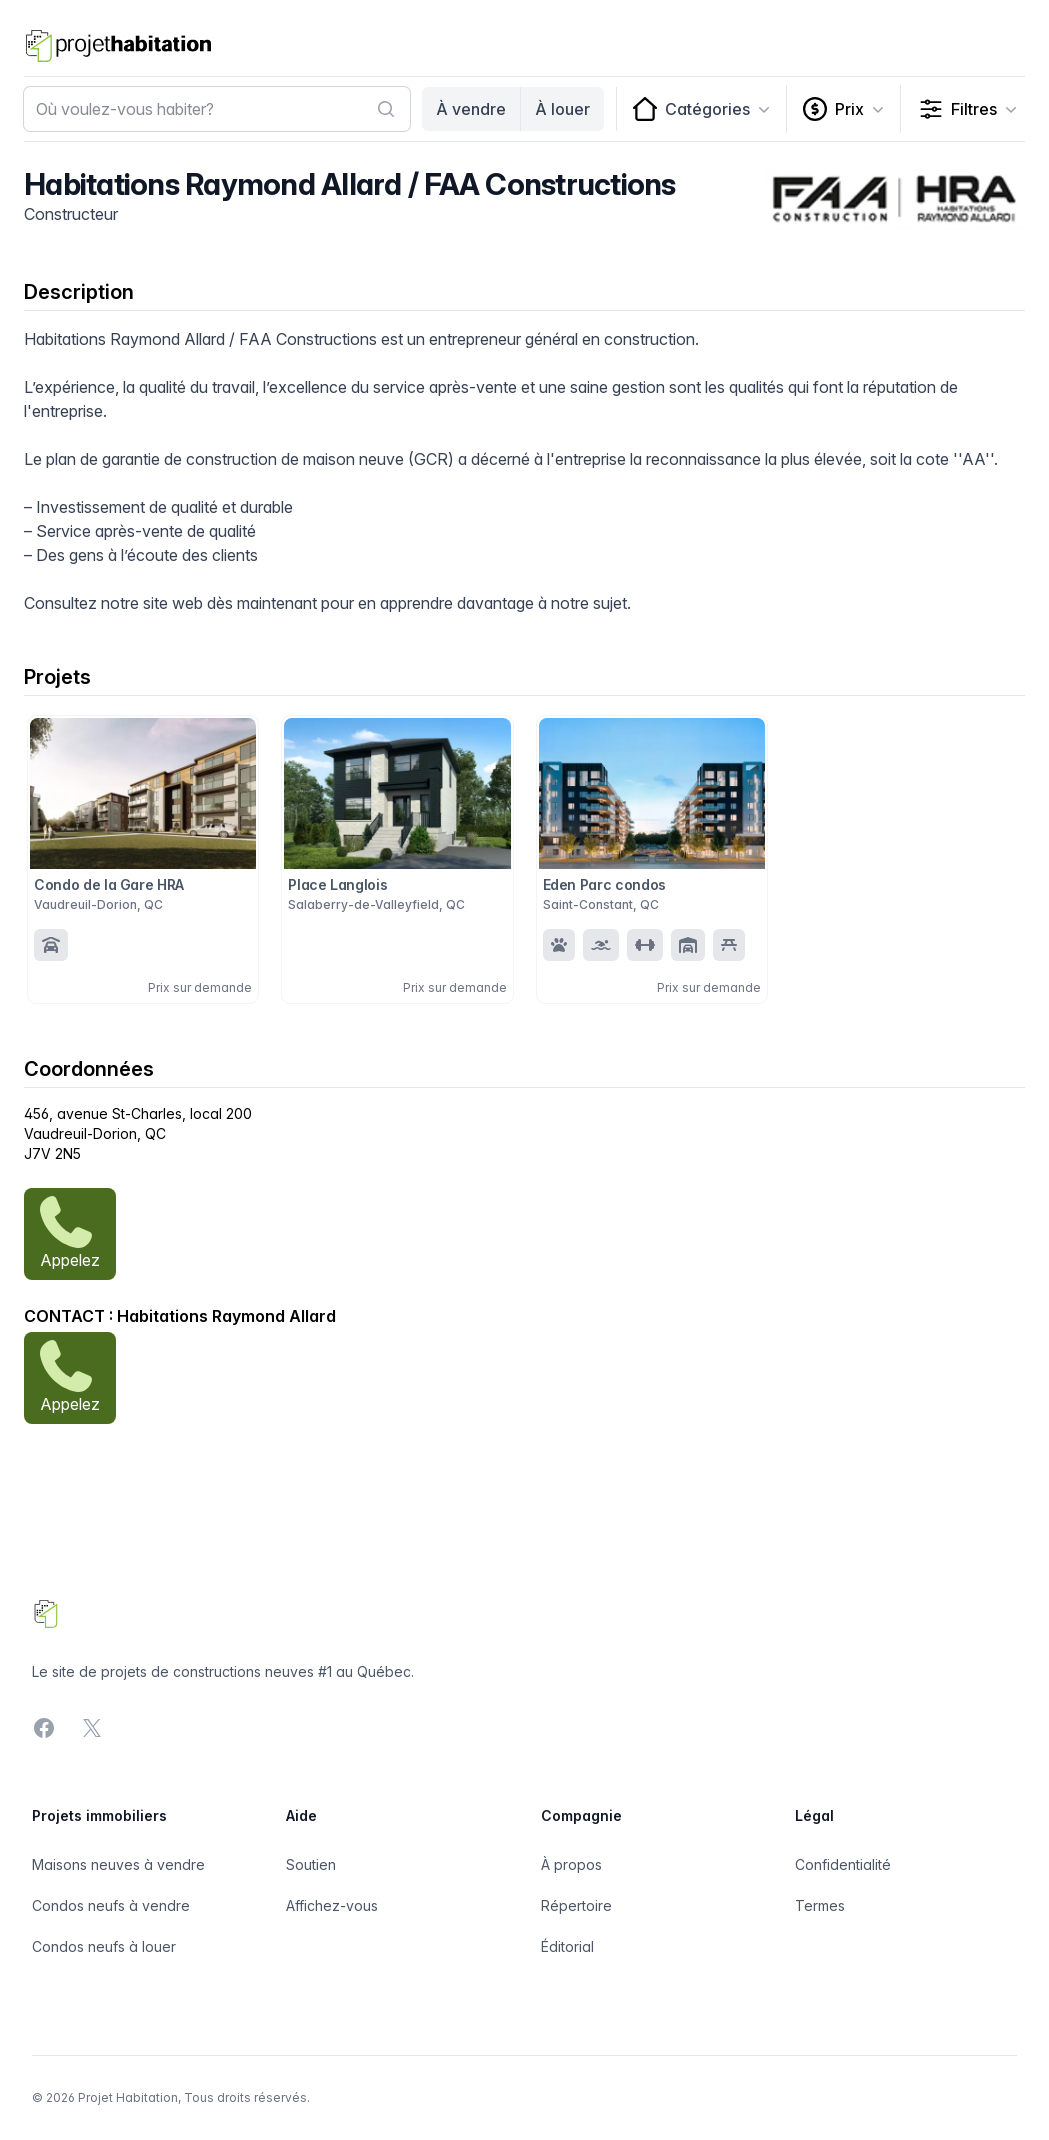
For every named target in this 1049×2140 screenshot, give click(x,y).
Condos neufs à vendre (111, 1905)
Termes (820, 1905)
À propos (571, 1864)
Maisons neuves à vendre (118, 1864)
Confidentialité (843, 1864)
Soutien (311, 1864)
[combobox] (217, 109)
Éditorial (567, 1946)
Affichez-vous (332, 1905)
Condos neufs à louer (104, 1946)
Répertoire (576, 1905)
